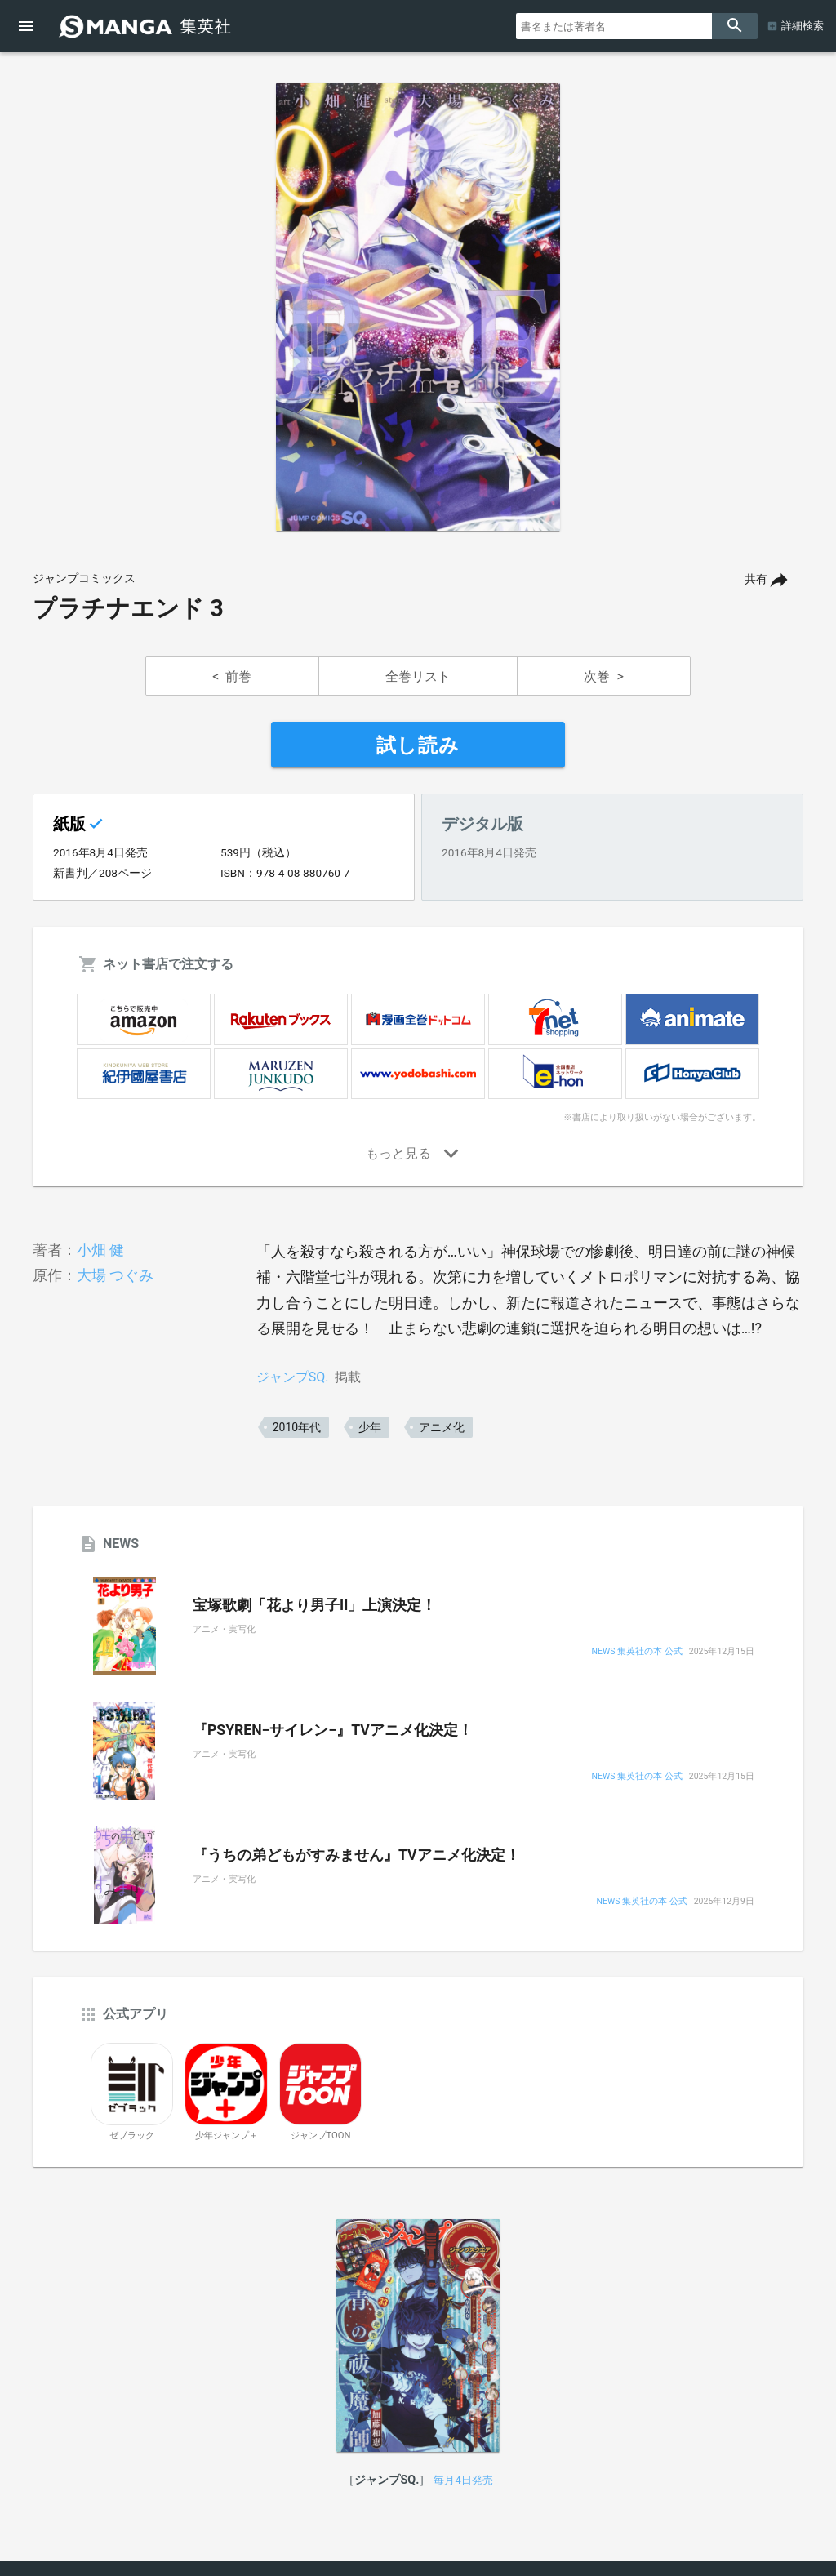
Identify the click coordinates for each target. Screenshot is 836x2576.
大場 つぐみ (115, 1275)
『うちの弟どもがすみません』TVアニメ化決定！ (356, 1855)
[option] (418, 307)
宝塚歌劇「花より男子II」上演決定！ (314, 1605)
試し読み (418, 745)
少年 (369, 1427)
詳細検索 (802, 26)
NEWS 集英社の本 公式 (637, 1652)
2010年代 (297, 1427)
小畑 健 (100, 1249)
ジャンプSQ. (292, 1377)
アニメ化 (442, 1427)
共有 (756, 579)
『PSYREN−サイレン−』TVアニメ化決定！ (333, 1730)
